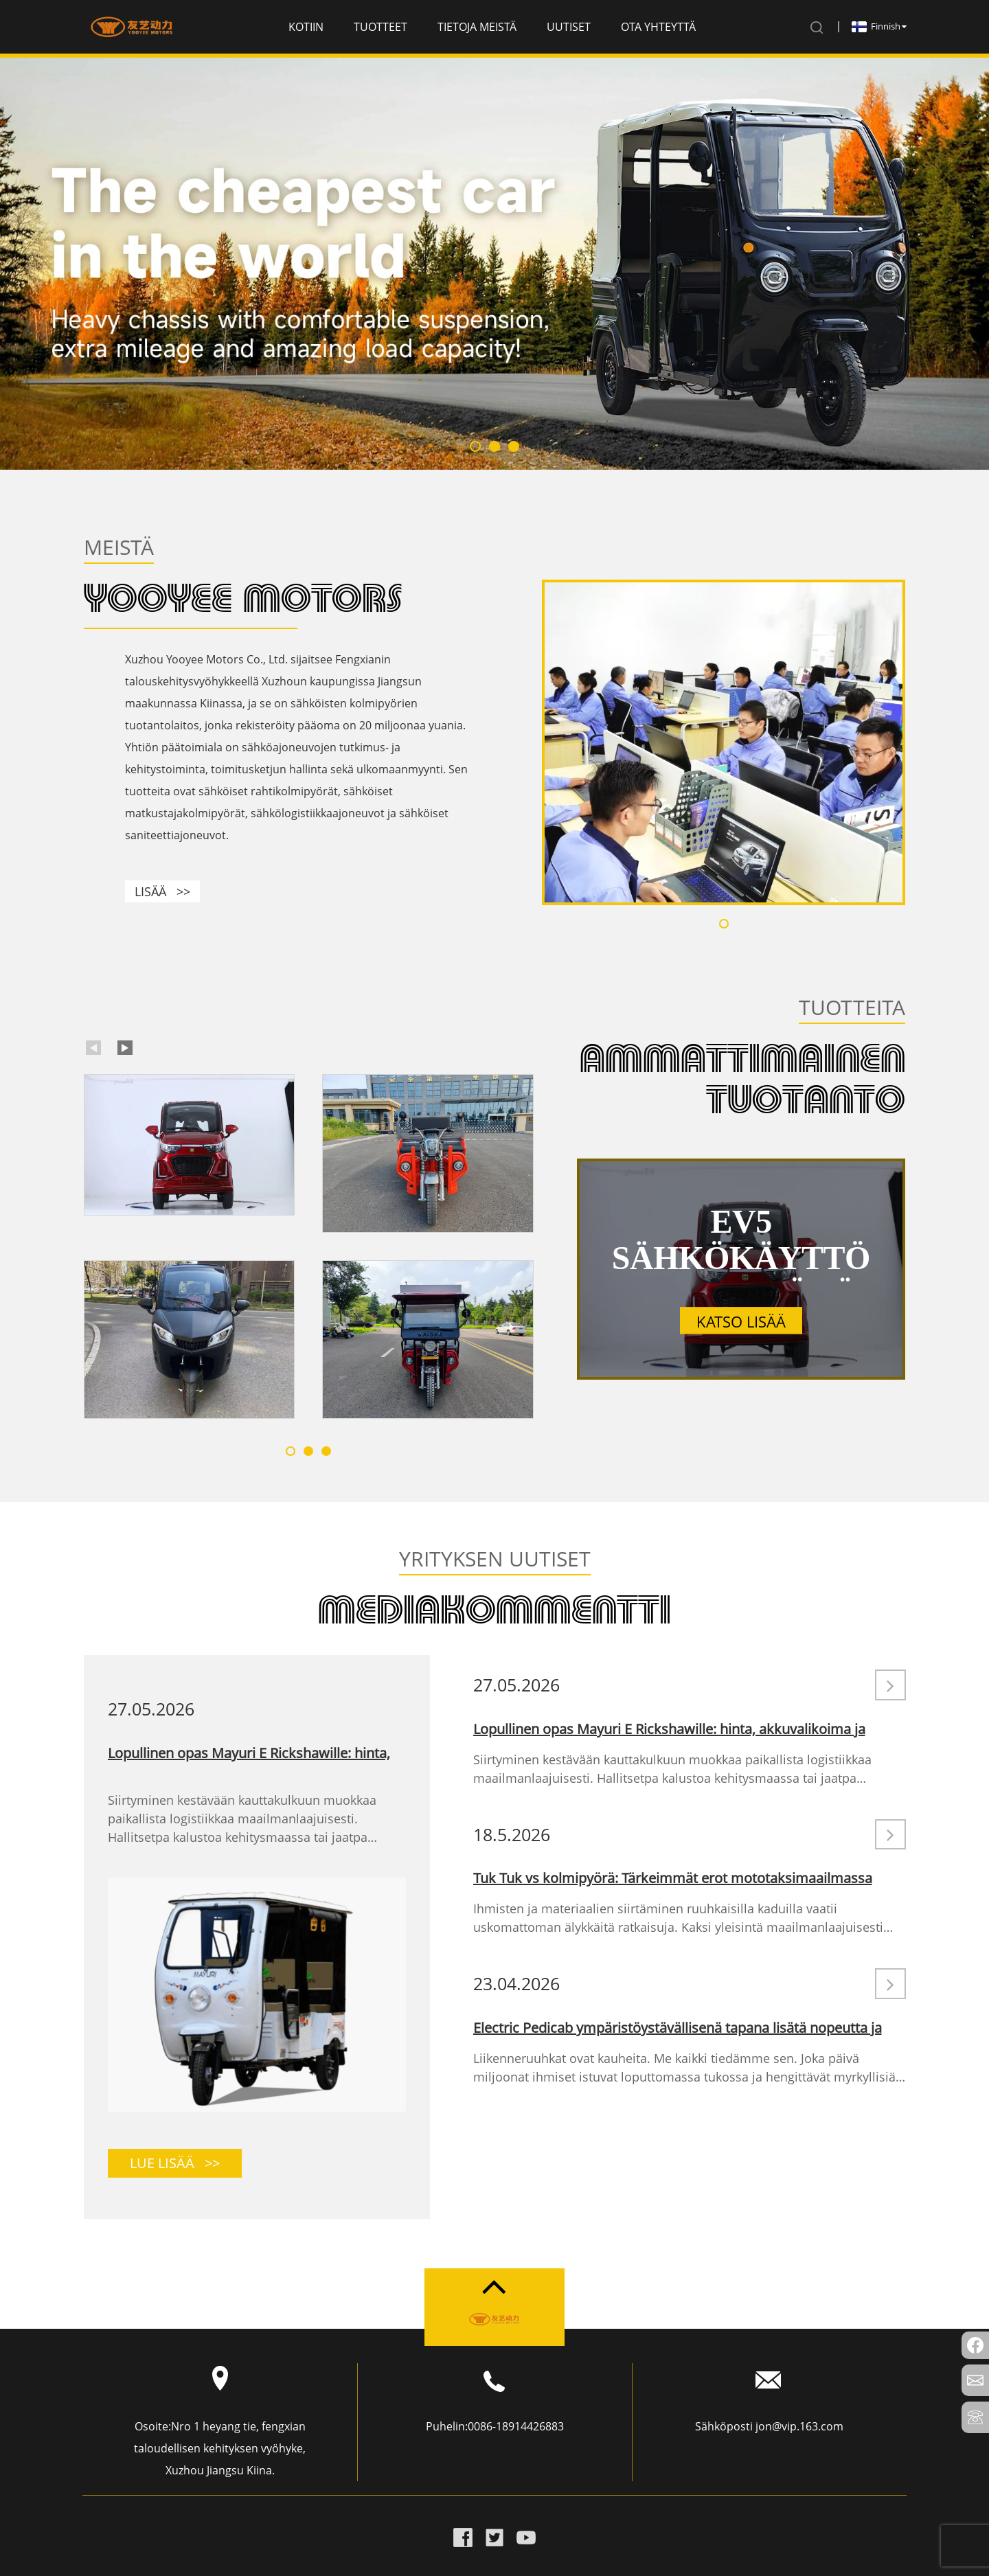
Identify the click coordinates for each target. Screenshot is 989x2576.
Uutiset (569, 26)
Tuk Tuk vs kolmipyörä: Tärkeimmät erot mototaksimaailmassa (672, 1878)
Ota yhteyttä (658, 26)
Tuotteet (380, 26)
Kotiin (305, 26)
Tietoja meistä (476, 26)
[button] (475, 446)
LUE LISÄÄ (175, 2163)
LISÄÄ (162, 891)
